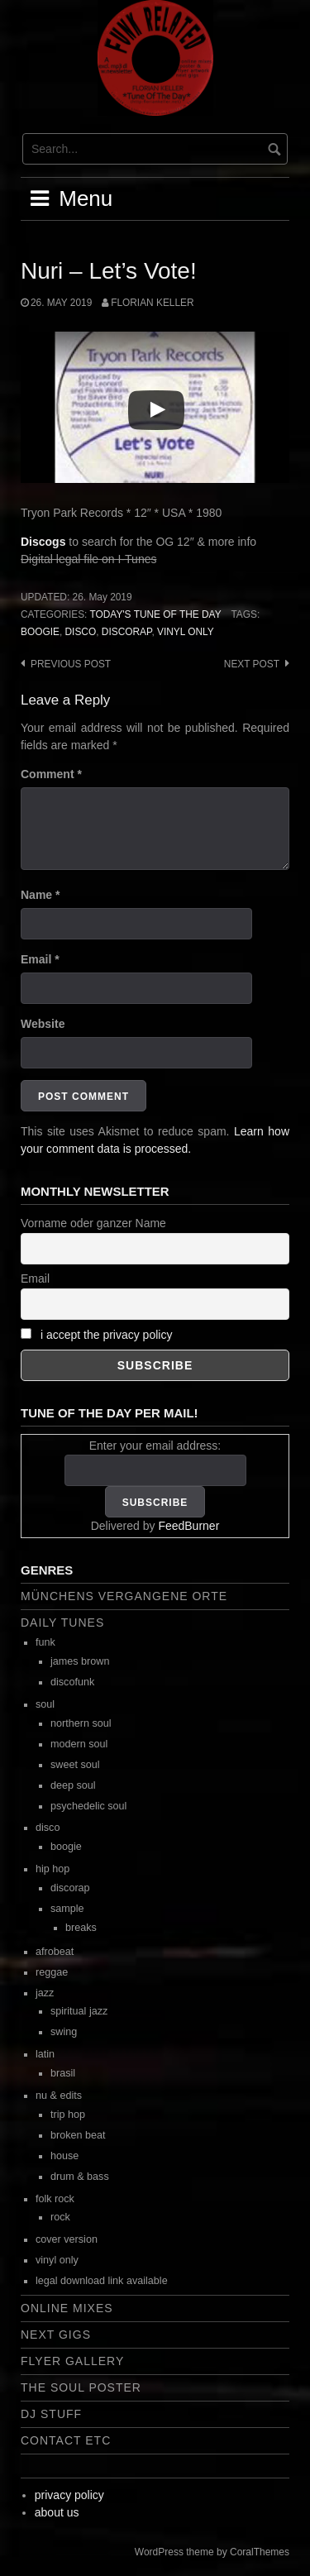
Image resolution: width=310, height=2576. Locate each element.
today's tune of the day (155, 614)
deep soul (73, 1785)
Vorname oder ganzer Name (93, 1223)
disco (81, 632)
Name (40, 894)
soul (45, 1704)
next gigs (56, 2334)
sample (67, 1908)
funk (45, 1642)
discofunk (72, 1682)
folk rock (55, 2199)
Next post (251, 664)
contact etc (66, 2440)
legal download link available (102, 2281)
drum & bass (79, 2176)
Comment (51, 774)
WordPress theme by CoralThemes (212, 2552)
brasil (62, 2073)
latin (45, 2054)
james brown (79, 1661)
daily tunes (62, 1622)
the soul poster (81, 2387)
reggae (52, 1972)
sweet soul (75, 1765)
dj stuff (51, 2414)
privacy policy (69, 2495)
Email (40, 959)
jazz (45, 1993)
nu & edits (59, 2095)
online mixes (67, 2308)
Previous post (71, 664)
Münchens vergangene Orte (124, 1596)
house (64, 2156)
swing (63, 2032)
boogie (40, 632)
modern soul (78, 1744)
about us (57, 2512)
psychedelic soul (88, 1806)
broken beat (78, 2135)
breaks (81, 1927)
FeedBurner (188, 1525)
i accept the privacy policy (107, 1334)
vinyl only (185, 632)
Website (42, 1023)
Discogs (43, 541)
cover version (67, 2239)
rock (60, 2217)
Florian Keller (152, 302)
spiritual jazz (78, 2011)
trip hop (67, 2114)
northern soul (81, 1723)
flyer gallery (72, 2361)
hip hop (52, 1869)
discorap (127, 632)
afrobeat (55, 1951)
